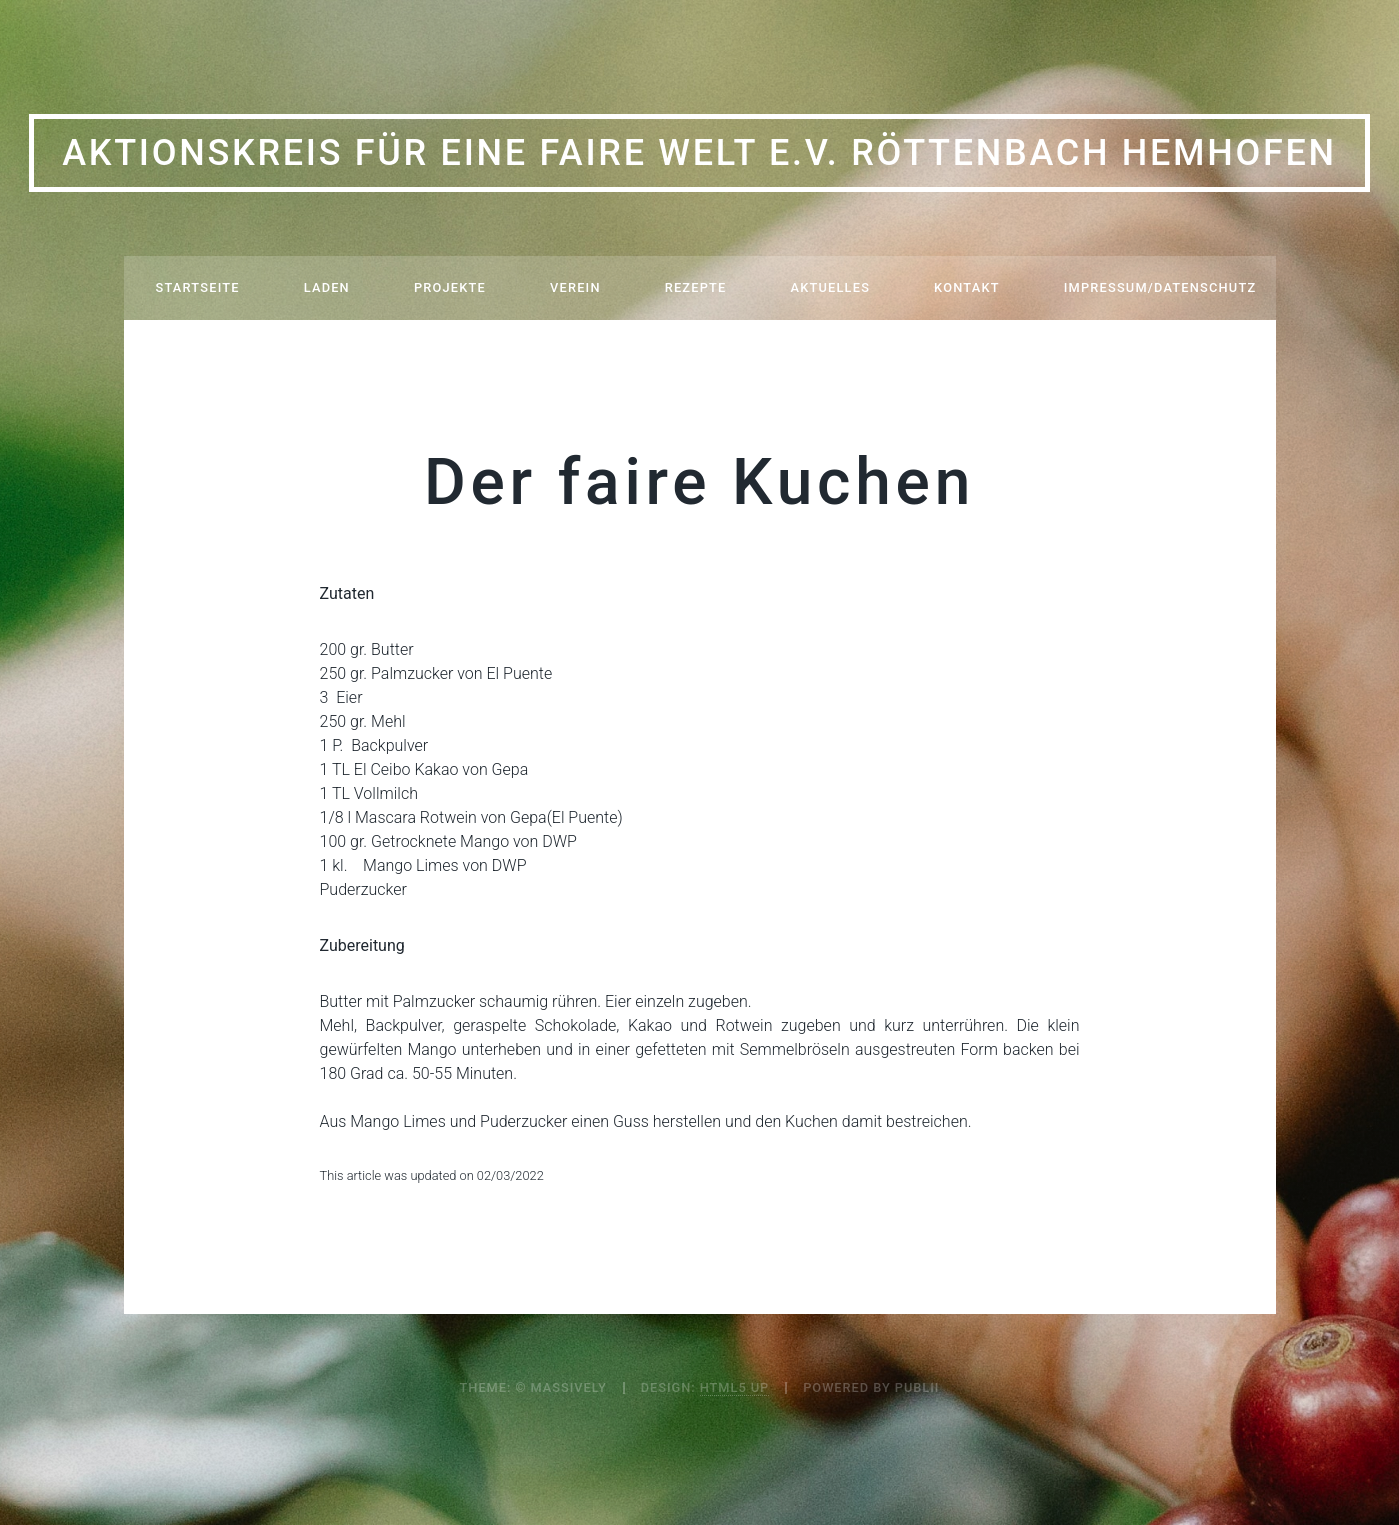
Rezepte (696, 287)
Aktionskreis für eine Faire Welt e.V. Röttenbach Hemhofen (699, 153)
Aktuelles (831, 287)
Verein (575, 287)
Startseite (198, 287)
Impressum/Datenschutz (1160, 287)
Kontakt (967, 287)
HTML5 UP (734, 1387)
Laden (327, 287)
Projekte (450, 287)
